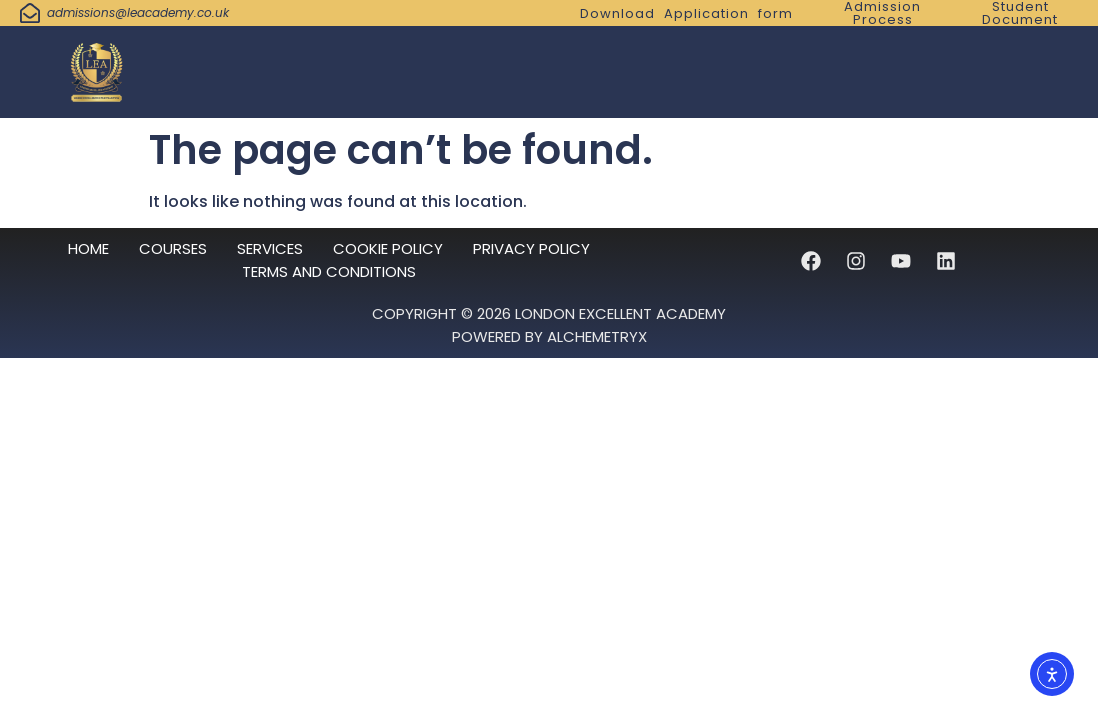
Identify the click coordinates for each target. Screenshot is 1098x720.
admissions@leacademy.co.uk (138, 12)
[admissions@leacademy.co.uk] (30, 13)
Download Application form (686, 13)
